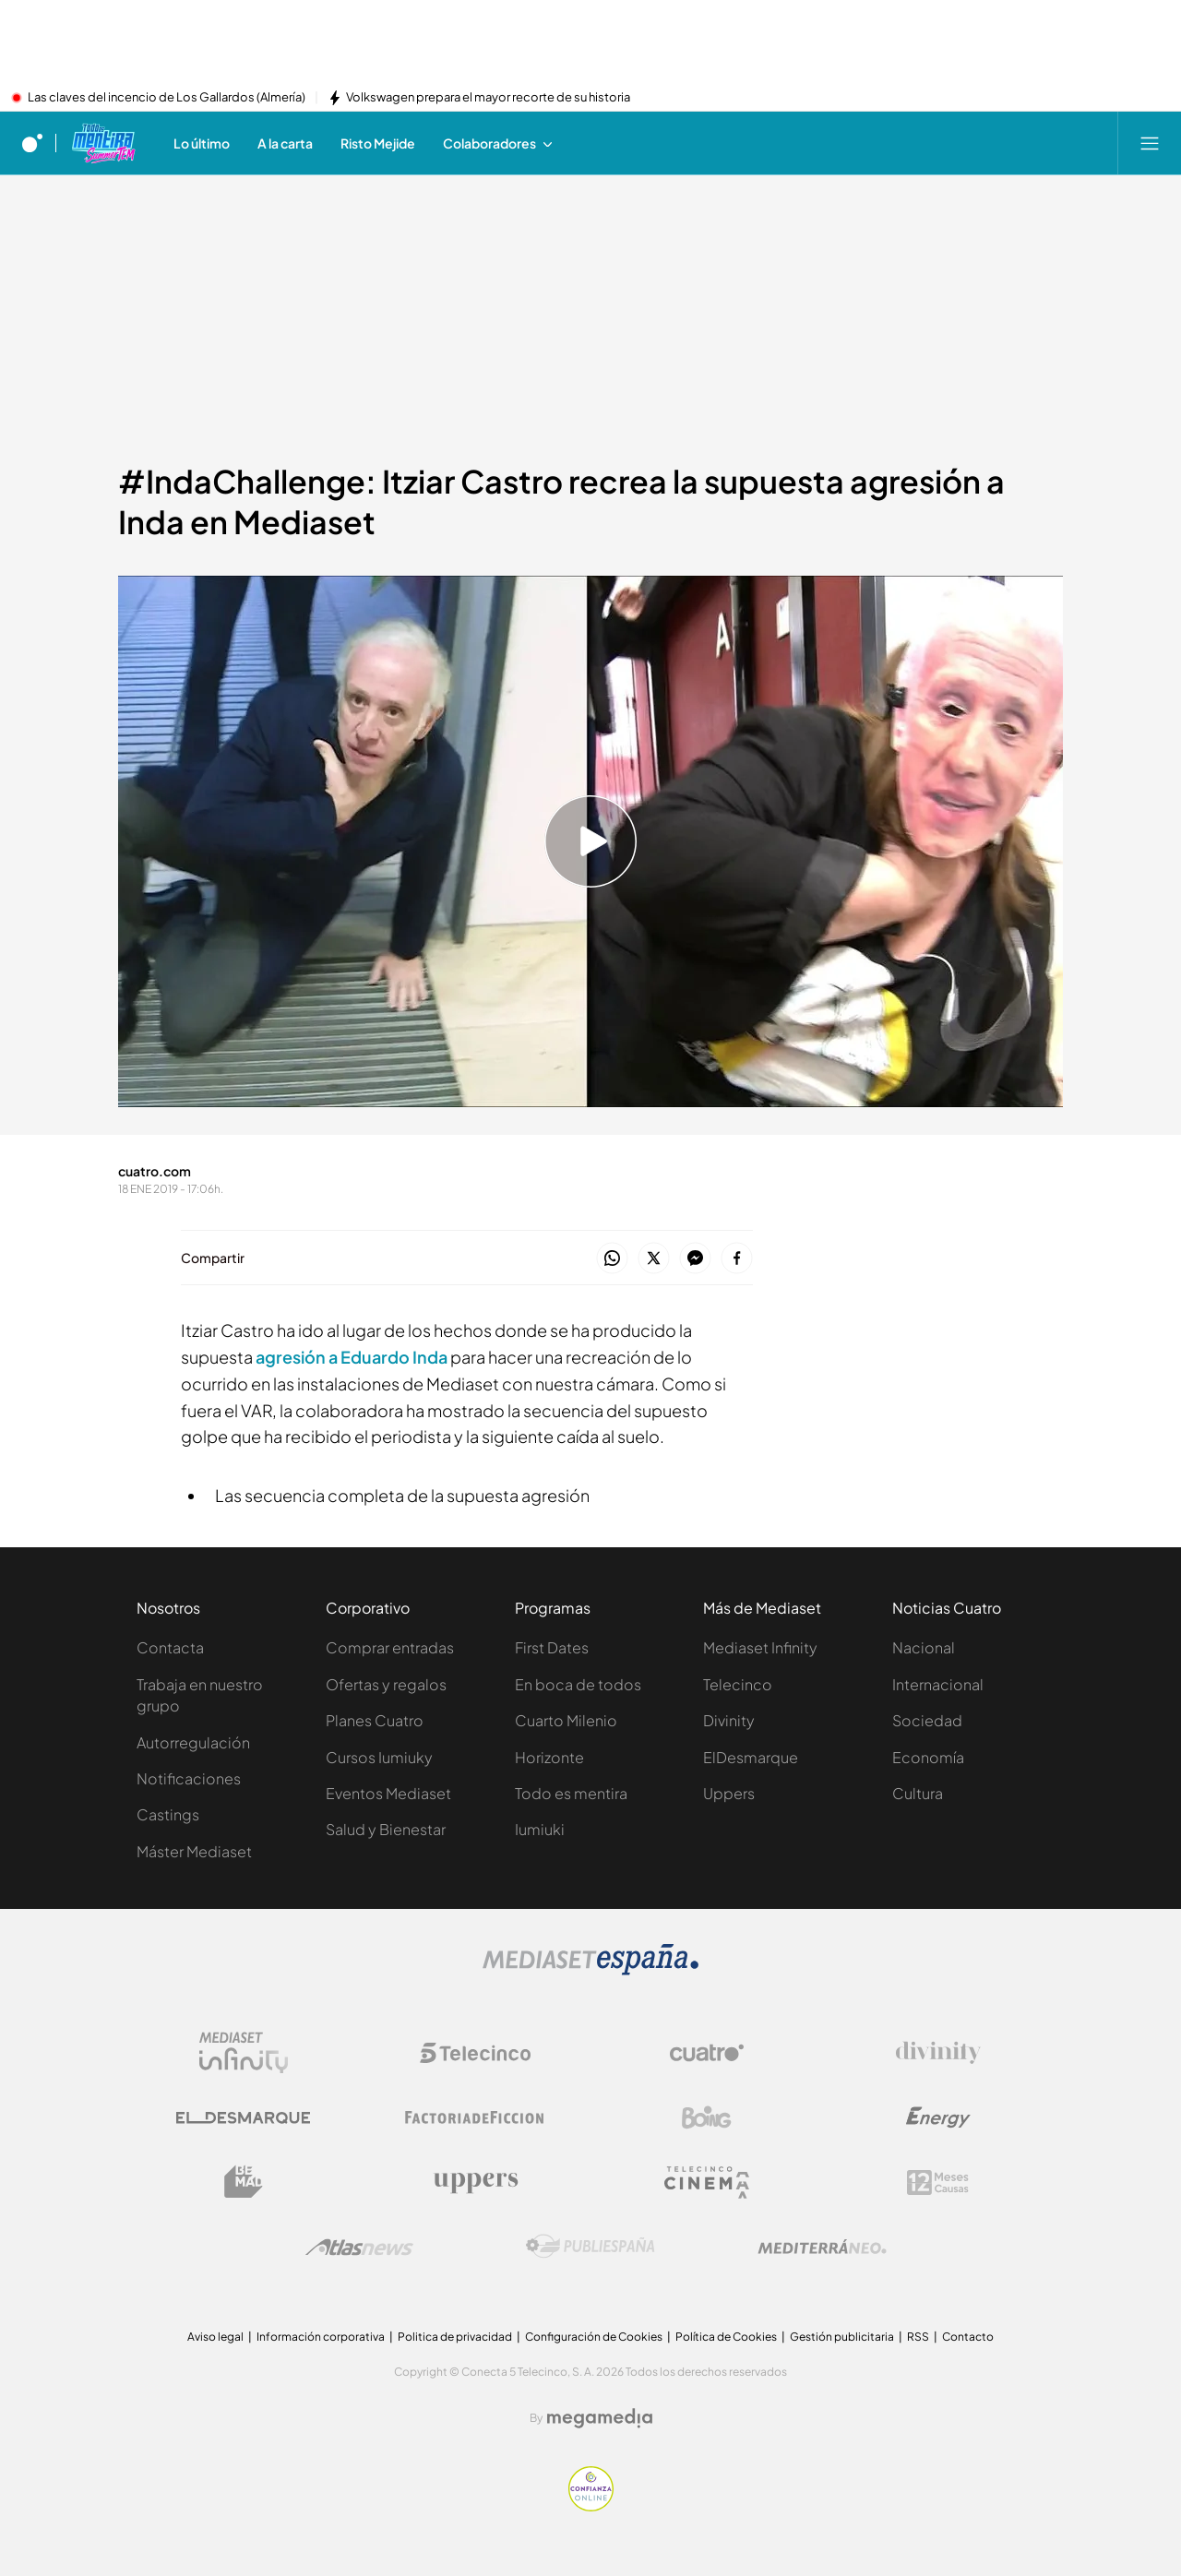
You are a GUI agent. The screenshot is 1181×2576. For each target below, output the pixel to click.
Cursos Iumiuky (379, 1757)
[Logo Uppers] (475, 2182)
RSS (918, 2336)
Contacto (968, 2336)
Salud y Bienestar (386, 1829)
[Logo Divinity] (938, 2053)
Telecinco (737, 1684)
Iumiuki (540, 1829)
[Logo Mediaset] (590, 1970)
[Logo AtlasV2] (359, 2247)
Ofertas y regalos (386, 1684)
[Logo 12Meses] (938, 2182)
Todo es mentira (571, 1793)
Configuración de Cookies (593, 2336)
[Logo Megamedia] (599, 2418)
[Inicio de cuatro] (32, 143)
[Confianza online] (591, 2506)
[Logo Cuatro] (707, 2053)
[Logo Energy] (938, 2117)
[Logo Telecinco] (475, 2053)
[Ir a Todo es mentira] (103, 143)
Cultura (917, 1793)
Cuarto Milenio (566, 1720)
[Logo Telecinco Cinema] (706, 2182)
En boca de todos (578, 1684)
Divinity (729, 1720)
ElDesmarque (750, 1757)
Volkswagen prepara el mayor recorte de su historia (488, 97)
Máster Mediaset (194, 1851)
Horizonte (549, 1757)
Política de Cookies (726, 2336)
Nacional (923, 1647)
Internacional (938, 1684)
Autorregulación (193, 1742)
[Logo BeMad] (243, 2182)
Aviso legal (215, 2336)
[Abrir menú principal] (1149, 143)
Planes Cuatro (374, 1720)
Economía (928, 1757)
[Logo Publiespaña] (590, 2247)
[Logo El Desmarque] (243, 2118)
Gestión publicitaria (842, 2336)
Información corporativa (320, 2336)
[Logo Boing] (707, 2117)
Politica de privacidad (455, 2336)
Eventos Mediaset (388, 1793)
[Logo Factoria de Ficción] (475, 2117)
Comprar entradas (390, 1647)
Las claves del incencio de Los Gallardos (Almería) (166, 97)
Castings (168, 1814)
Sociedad (927, 1720)
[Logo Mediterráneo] (822, 2246)
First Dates (552, 1647)
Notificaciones (189, 1778)
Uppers (729, 1793)
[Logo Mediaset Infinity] (243, 2053)
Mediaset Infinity (760, 1647)
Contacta (170, 1647)
